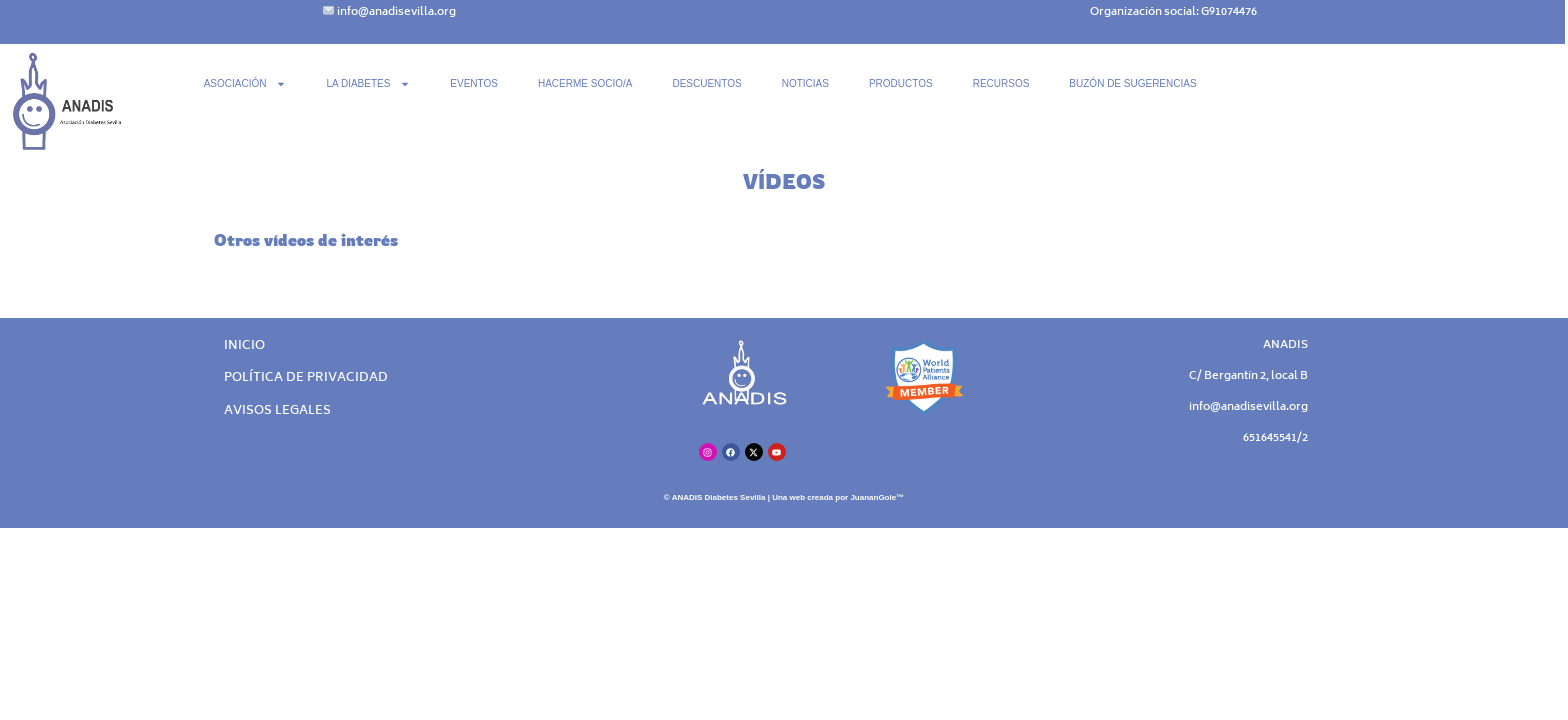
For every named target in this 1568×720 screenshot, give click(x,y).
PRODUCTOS (901, 83)
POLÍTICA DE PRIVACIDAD (306, 378)
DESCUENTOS (706, 83)
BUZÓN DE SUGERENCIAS (1132, 83)
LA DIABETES (368, 84)
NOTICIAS (805, 83)
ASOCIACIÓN (245, 84)
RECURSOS (1001, 83)
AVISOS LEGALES (277, 411)
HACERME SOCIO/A (585, 83)
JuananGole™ (877, 497)
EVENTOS (474, 83)
